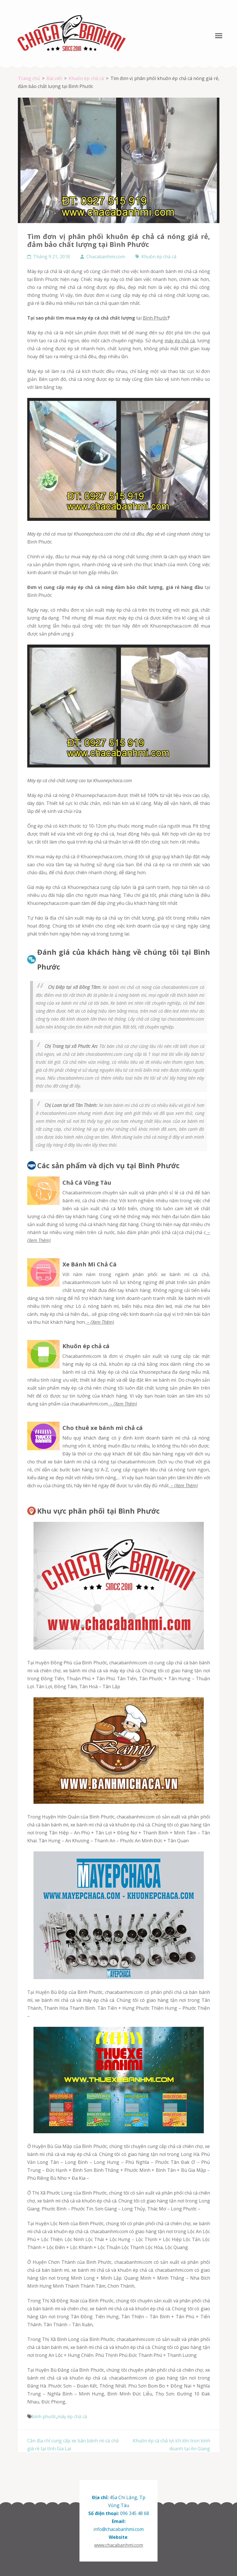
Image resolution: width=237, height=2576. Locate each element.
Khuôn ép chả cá (158, 256)
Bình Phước (155, 318)
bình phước (44, 2416)
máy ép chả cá (180, 340)
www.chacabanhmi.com (118, 2545)
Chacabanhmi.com (105, 256)
